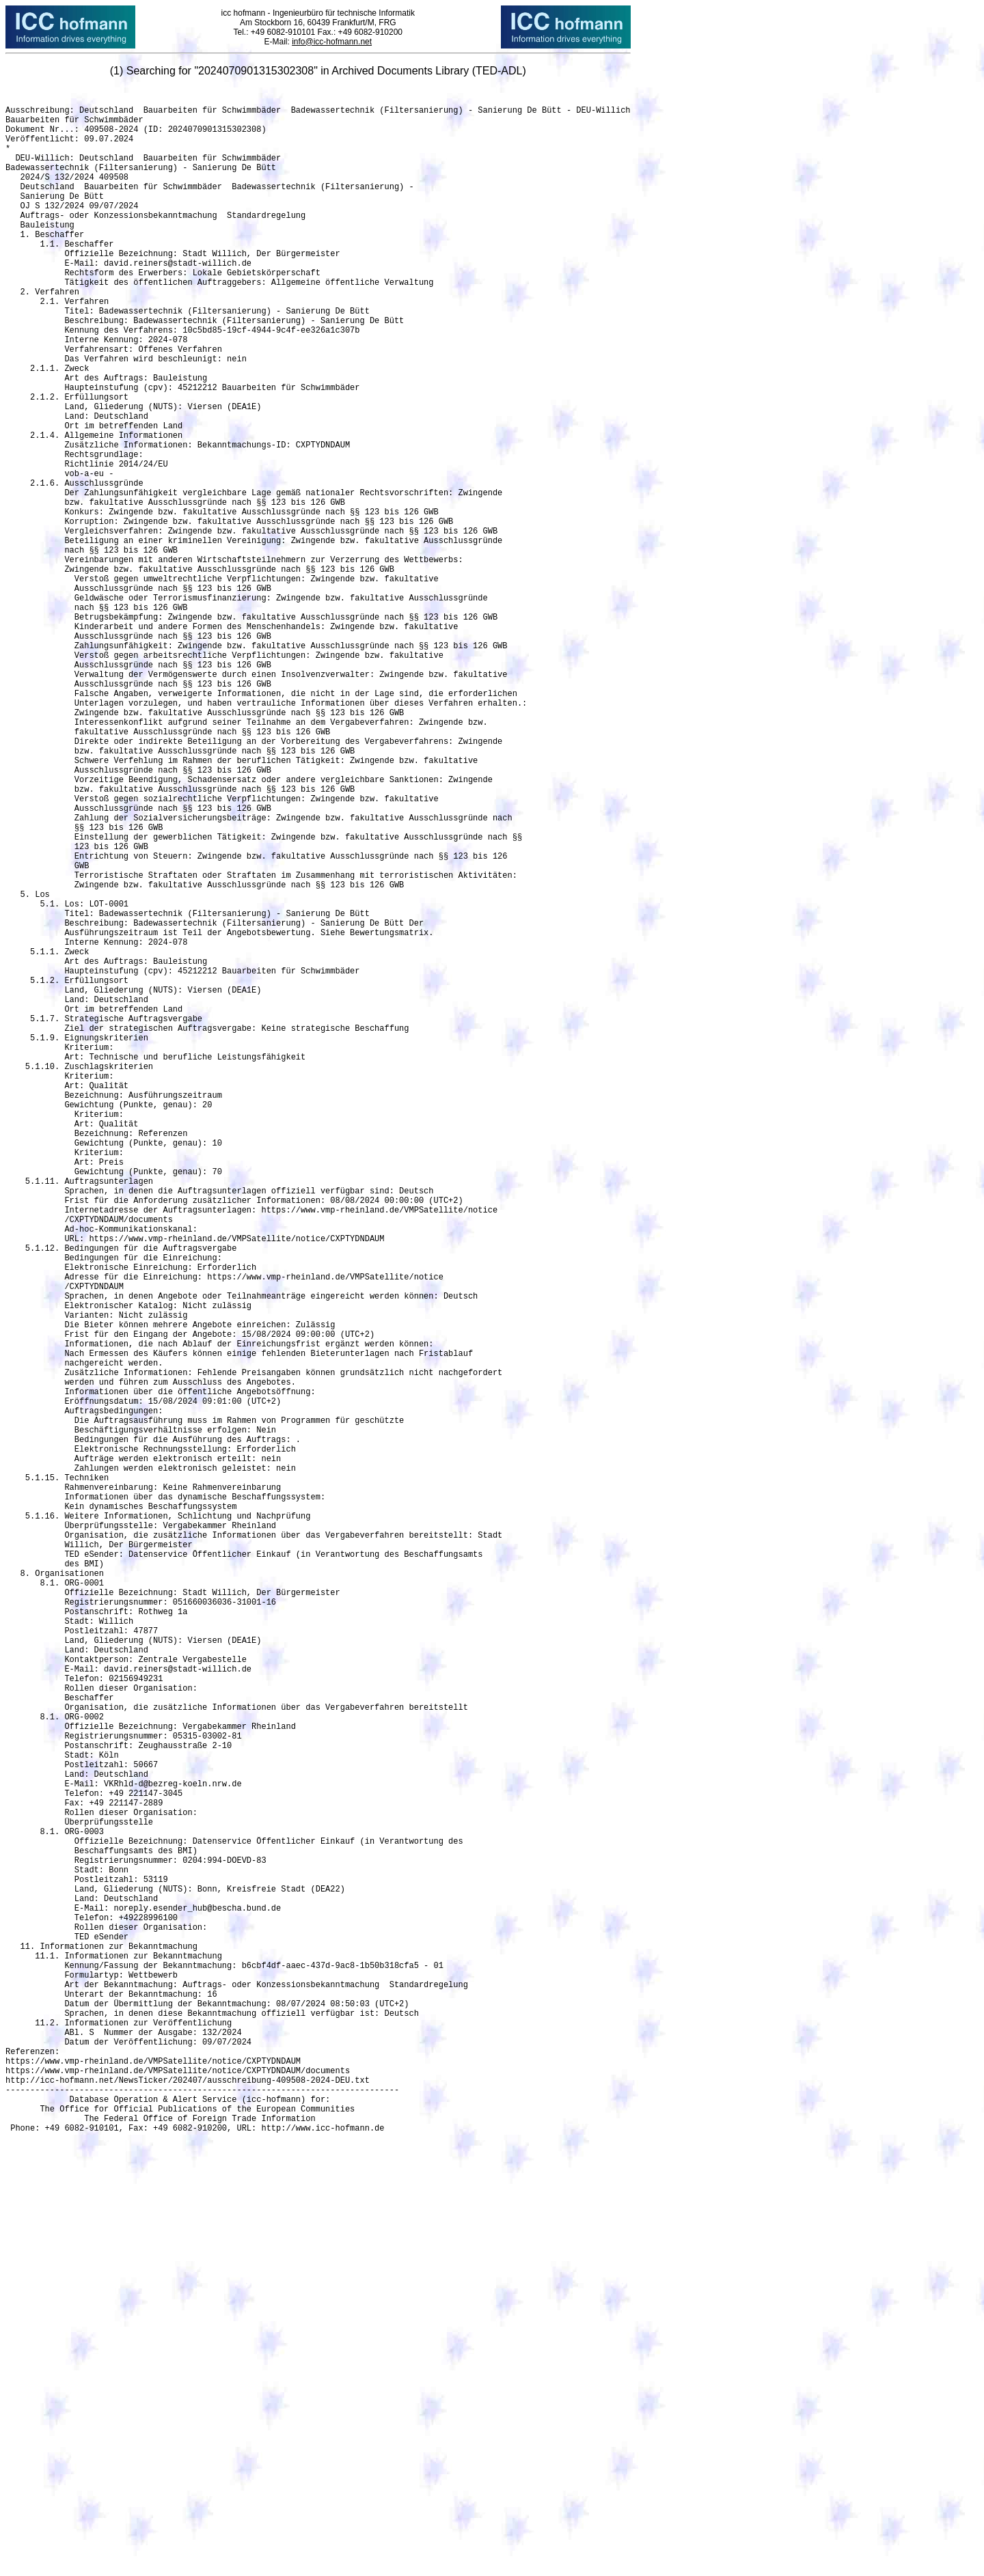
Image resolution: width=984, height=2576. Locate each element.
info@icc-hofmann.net (332, 41)
